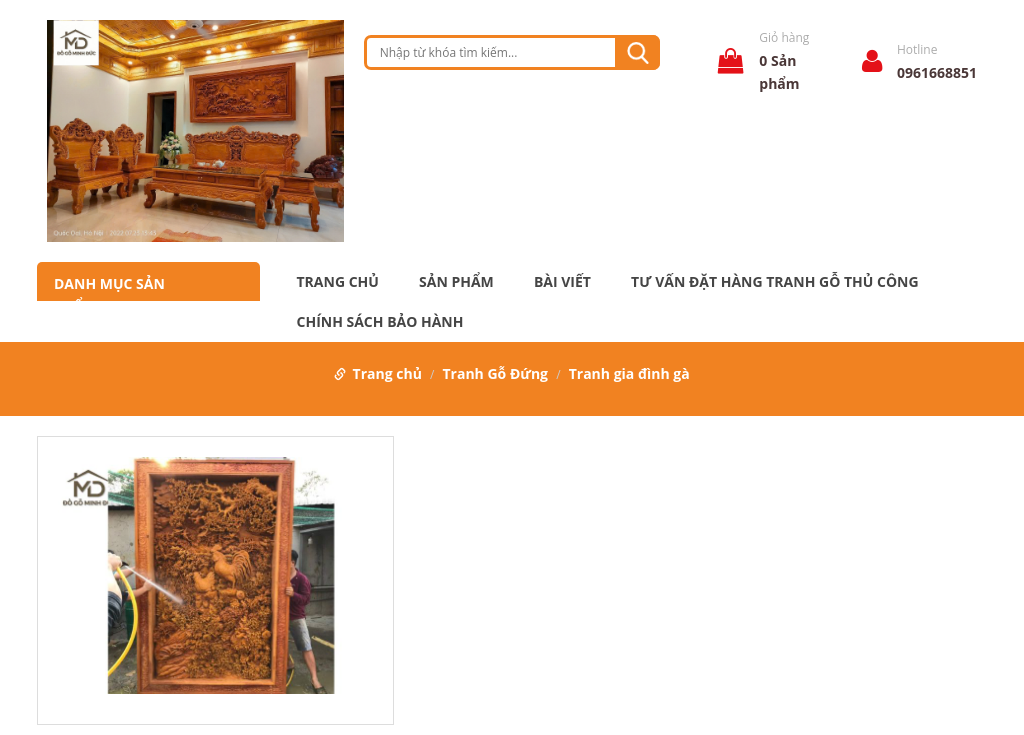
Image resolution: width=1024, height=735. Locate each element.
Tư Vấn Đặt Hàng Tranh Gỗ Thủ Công (774, 282)
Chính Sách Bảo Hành (380, 322)
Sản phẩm (456, 282)
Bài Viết (562, 282)
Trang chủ (338, 282)
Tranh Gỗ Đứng (496, 373)
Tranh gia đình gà (629, 373)
